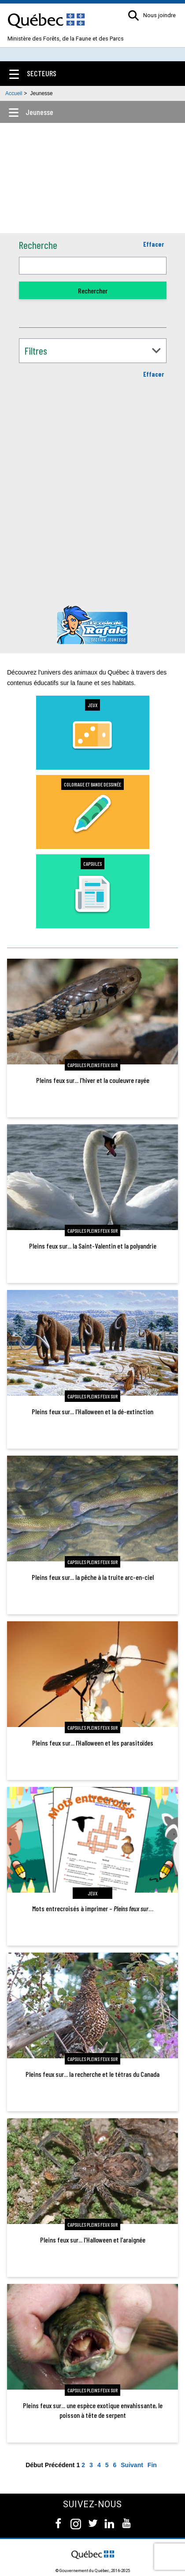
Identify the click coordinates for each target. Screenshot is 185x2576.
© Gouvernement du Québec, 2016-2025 (93, 2570)
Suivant (132, 2465)
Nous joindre (159, 16)
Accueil (13, 93)
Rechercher (92, 290)
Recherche (38, 245)
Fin (152, 2465)
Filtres (36, 351)
